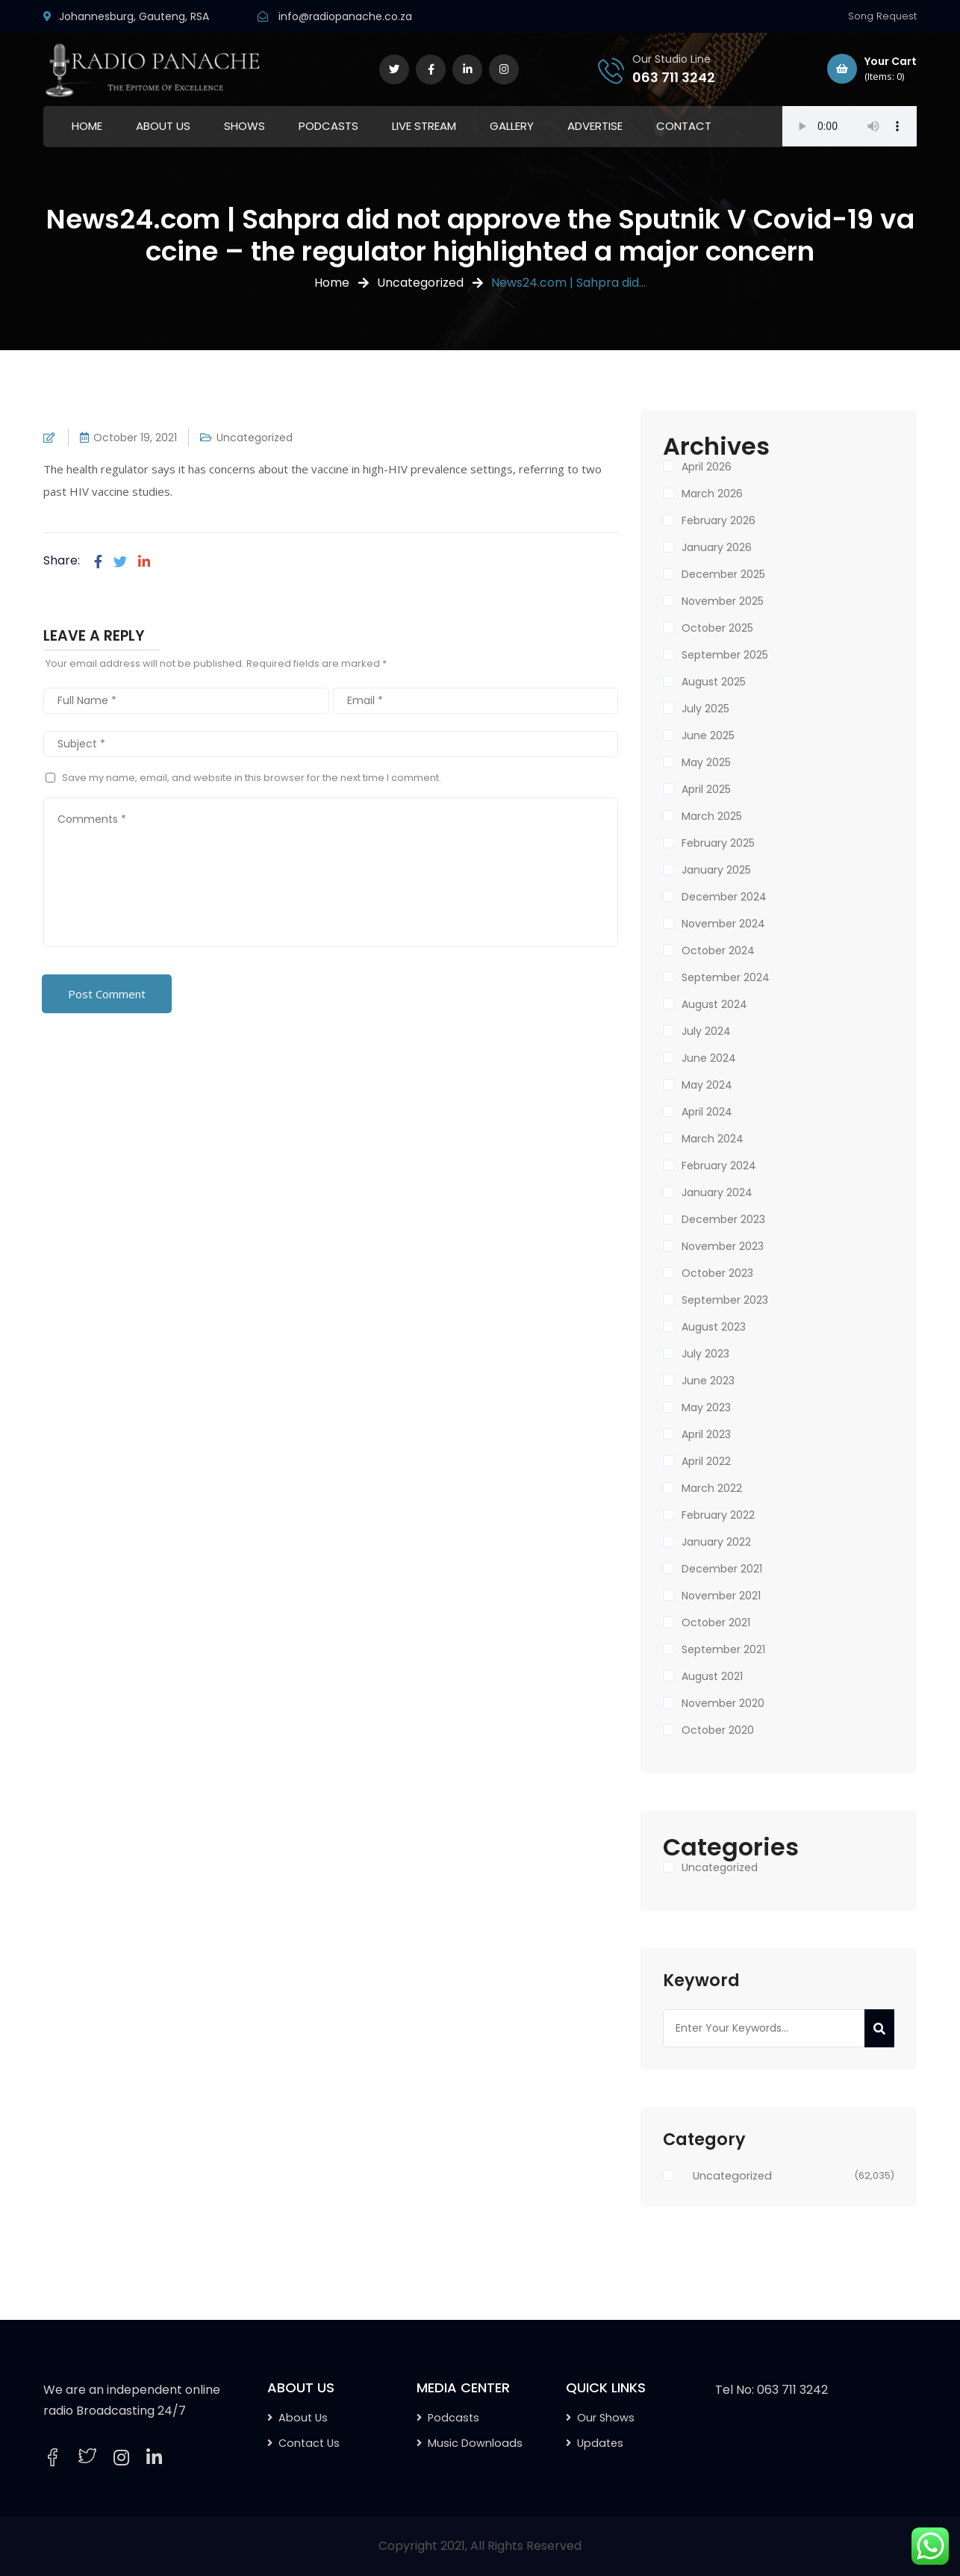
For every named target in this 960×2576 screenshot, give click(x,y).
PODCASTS (328, 126)
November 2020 (723, 1703)
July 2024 (706, 1031)
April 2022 (706, 1461)
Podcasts (453, 2417)
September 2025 (725, 654)
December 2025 (723, 574)
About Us (303, 2417)
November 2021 (721, 1595)
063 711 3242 (673, 77)
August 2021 (712, 1676)
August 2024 (714, 1004)
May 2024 (707, 1084)
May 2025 (706, 762)
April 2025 (706, 789)
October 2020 (718, 1730)
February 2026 (718, 520)
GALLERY (512, 126)
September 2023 (725, 1299)
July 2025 (705, 708)
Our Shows (606, 2417)
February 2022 (718, 1515)
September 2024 (726, 977)
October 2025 (717, 627)
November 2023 (723, 1246)
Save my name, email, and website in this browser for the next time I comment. (251, 778)
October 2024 (718, 950)
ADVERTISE (595, 126)
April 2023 (706, 1434)
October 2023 (717, 1273)
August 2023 (714, 1326)
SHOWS (244, 126)
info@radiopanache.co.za (345, 16)
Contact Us (309, 2443)
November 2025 (723, 601)
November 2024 (723, 923)
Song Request (882, 16)
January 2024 (717, 1192)
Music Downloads (475, 2443)
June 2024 (709, 1058)
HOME (87, 126)
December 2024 (724, 896)
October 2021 (716, 1622)
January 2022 (716, 1541)
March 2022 (712, 1488)
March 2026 (712, 493)
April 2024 (707, 1111)
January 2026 (717, 547)
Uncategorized (420, 282)
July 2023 (705, 1353)
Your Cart (872, 69)
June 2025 (708, 735)
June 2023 (708, 1380)
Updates (600, 2443)
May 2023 (706, 1407)
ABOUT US (163, 126)
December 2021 (722, 1568)
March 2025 (712, 816)
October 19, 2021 (135, 437)
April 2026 (707, 466)
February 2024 (719, 1165)
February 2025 (718, 843)
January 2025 (716, 869)
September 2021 (723, 1649)
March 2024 (713, 1138)
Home (331, 282)
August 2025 (714, 681)
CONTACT (683, 126)
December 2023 (723, 1219)
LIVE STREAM (424, 126)
